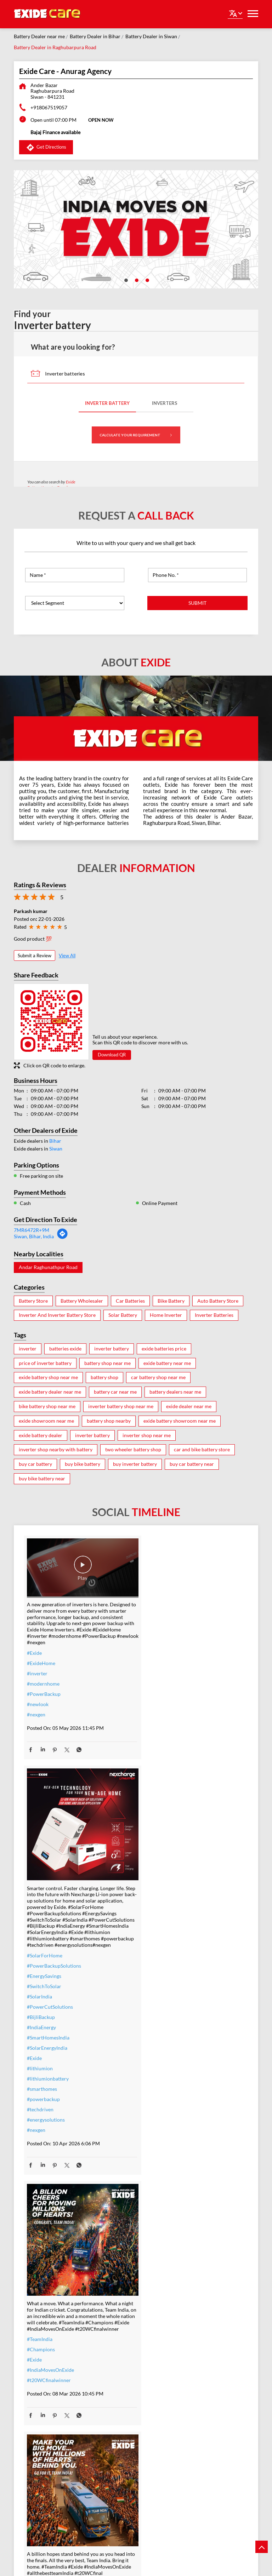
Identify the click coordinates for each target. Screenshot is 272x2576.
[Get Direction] (62, 1237)
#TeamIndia (39, 2111)
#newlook (38, 1700)
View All (67, 955)
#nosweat (37, 2446)
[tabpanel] (136, 229)
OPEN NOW (101, 120)
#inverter (37, 1669)
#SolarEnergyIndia (162, 1821)
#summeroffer (43, 2425)
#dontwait (38, 2435)
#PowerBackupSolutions (169, 1739)
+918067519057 (48, 107)
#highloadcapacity (162, 2443)
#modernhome (43, 1679)
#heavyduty (155, 2392)
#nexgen (36, 1710)
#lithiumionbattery (163, 1852)
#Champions (41, 2121)
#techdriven (155, 1883)
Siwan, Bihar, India (34, 1236)
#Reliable (152, 2413)
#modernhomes (159, 2433)
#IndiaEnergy (156, 1801)
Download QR (112, 1054)
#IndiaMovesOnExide (50, 2142)
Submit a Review (34, 955)
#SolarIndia (154, 1770)
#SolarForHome (159, 1729)
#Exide (34, 1648)
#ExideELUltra (158, 2382)
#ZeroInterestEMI (46, 2466)
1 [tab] (125, 279)
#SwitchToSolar (159, 1760)
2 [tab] (136, 279)
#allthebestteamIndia (165, 2135)
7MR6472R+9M (31, 1230)
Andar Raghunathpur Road (48, 1267)
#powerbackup (158, 1873)
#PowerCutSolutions (165, 1780)
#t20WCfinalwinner (49, 2152)
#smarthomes (157, 1862)
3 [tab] (146, 279)
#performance (158, 2402)
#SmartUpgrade (44, 2476)
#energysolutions (161, 1893)
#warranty (38, 2405)
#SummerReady (44, 2456)
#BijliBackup (156, 1791)
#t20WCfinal (156, 2145)
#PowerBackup (44, 1689)
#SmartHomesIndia (163, 1811)
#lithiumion (155, 1842)
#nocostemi (40, 2415)
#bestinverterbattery (165, 2423)
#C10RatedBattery (162, 2454)
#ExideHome (41, 1659)
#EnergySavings (159, 1749)
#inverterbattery (45, 2394)
